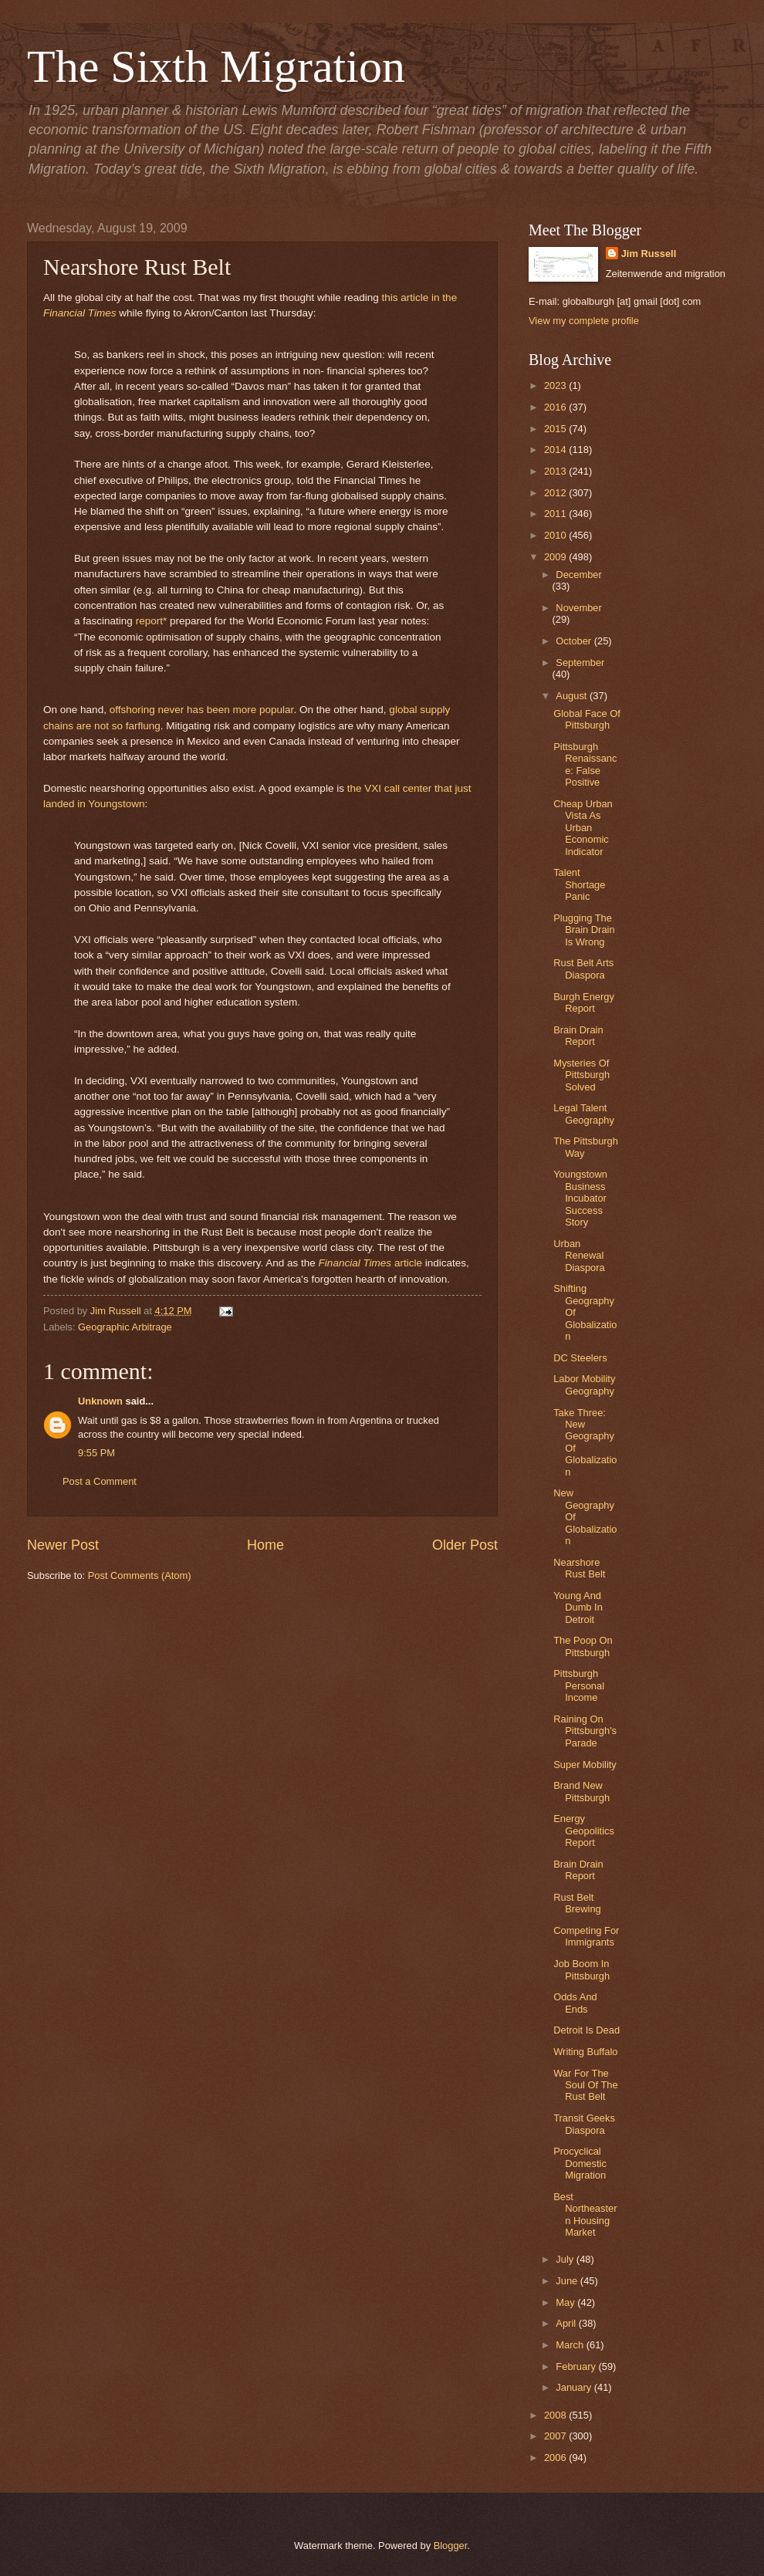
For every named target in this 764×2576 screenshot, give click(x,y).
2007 (556, 2436)
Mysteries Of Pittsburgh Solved (581, 1075)
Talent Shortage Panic (579, 884)
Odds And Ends (575, 2002)
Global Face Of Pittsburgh (586, 719)
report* (151, 621)
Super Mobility (585, 1764)
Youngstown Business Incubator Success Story (580, 1198)
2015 (556, 428)
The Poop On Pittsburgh (583, 1646)
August (573, 695)
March (571, 2345)
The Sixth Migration (216, 66)
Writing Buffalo (585, 2051)
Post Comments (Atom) (139, 1575)
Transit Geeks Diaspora (584, 2123)
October (574, 641)
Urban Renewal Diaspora (579, 1255)
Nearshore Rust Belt (579, 1568)
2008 (556, 2415)
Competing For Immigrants (586, 1936)
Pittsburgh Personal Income (578, 1685)
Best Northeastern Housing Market (585, 2214)
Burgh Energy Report (583, 1002)
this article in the (419, 297)
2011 (556, 513)
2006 (556, 2457)
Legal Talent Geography (583, 1113)
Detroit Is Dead (586, 2030)
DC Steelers (580, 1358)
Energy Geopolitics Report (583, 1830)
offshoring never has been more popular (202, 709)
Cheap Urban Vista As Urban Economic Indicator (583, 827)
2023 (556, 385)
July (566, 2259)
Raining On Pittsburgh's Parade (585, 1731)
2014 (556, 449)
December (578, 574)
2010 (556, 535)
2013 (556, 471)
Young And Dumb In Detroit (578, 1607)
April (567, 2323)
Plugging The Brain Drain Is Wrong (583, 930)
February (577, 2366)
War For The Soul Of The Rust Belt (585, 2085)
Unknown (100, 1401)
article (406, 1263)
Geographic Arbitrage (125, 1327)
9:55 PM (96, 1453)
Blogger (451, 2545)
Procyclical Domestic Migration (580, 2163)
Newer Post (63, 1545)
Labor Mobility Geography (584, 1384)
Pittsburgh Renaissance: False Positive (585, 764)
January (574, 2387)
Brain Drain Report (578, 1035)
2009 (556, 557)
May (566, 2302)
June (568, 2281)
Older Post (465, 1545)
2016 (556, 407)
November (578, 608)
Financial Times (80, 313)
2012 (556, 493)
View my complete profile (584, 320)
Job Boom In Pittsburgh (581, 1969)
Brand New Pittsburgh (581, 1791)
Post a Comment (100, 1481)
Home (265, 1545)
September (580, 662)
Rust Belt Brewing (577, 1903)
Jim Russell (649, 253)
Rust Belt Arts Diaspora (583, 968)
